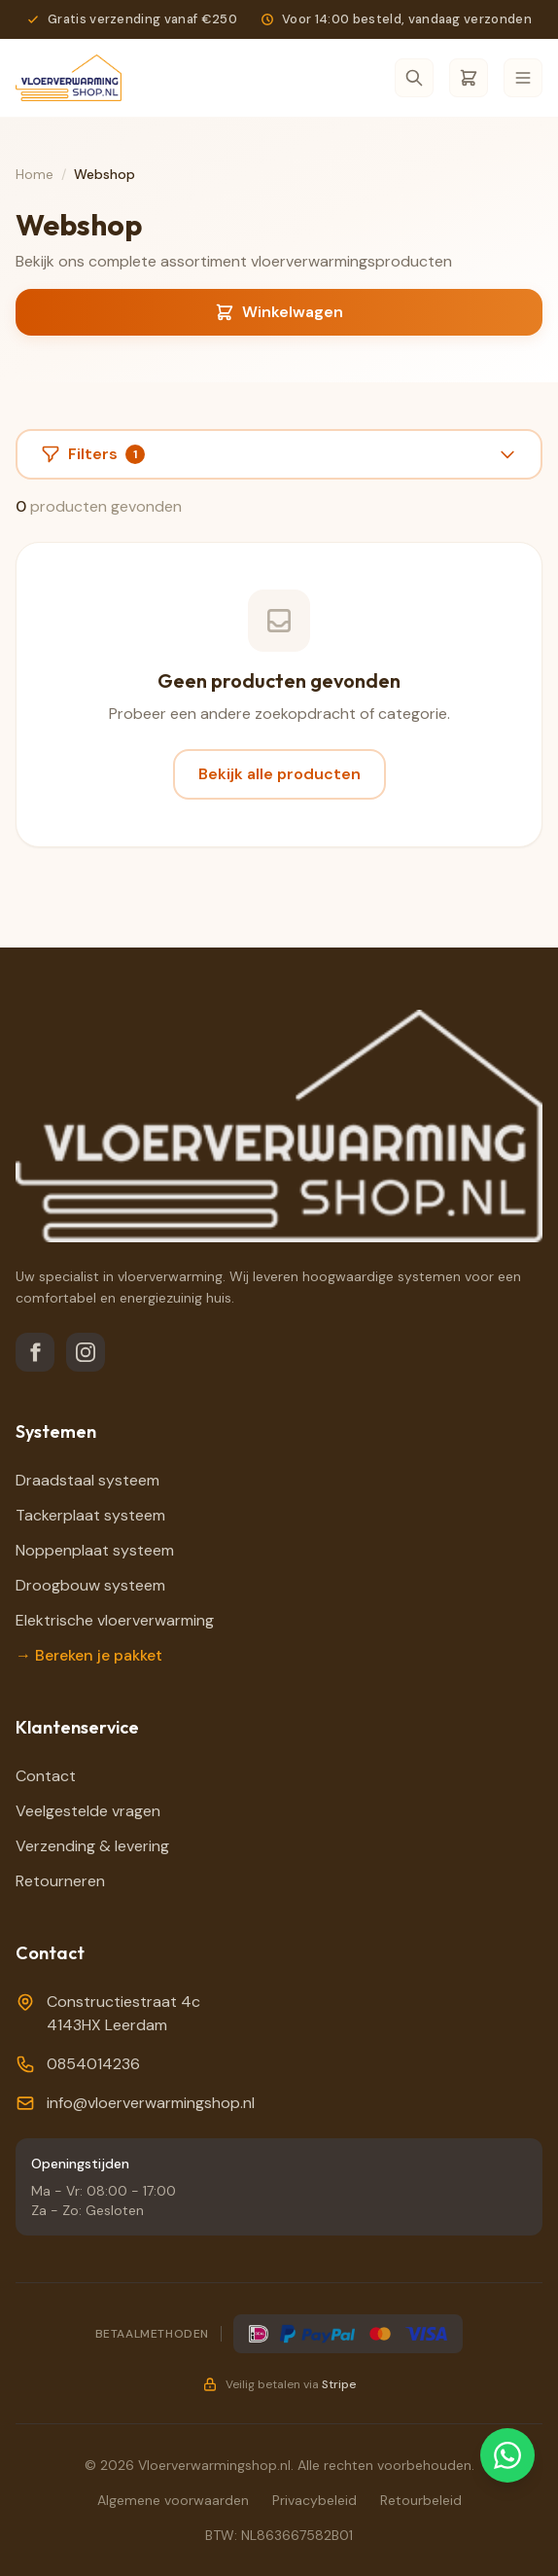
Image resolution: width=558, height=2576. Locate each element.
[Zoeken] (414, 77)
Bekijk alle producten (279, 774)
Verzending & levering (92, 1846)
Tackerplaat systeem (90, 1515)
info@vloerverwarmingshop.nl (151, 2103)
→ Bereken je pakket (89, 1655)
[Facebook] (35, 1352)
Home (34, 174)
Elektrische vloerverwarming (115, 1620)
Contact (46, 1776)
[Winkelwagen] (468, 77)
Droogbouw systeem (90, 1585)
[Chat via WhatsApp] (507, 2455)
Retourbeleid (421, 2500)
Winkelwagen (279, 312)
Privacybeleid (314, 2500)
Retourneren (60, 1881)
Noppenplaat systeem (95, 1550)
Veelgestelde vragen (88, 1811)
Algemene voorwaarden (173, 2500)
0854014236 (93, 2064)
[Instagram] (85, 1352)
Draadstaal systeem (87, 1480)
